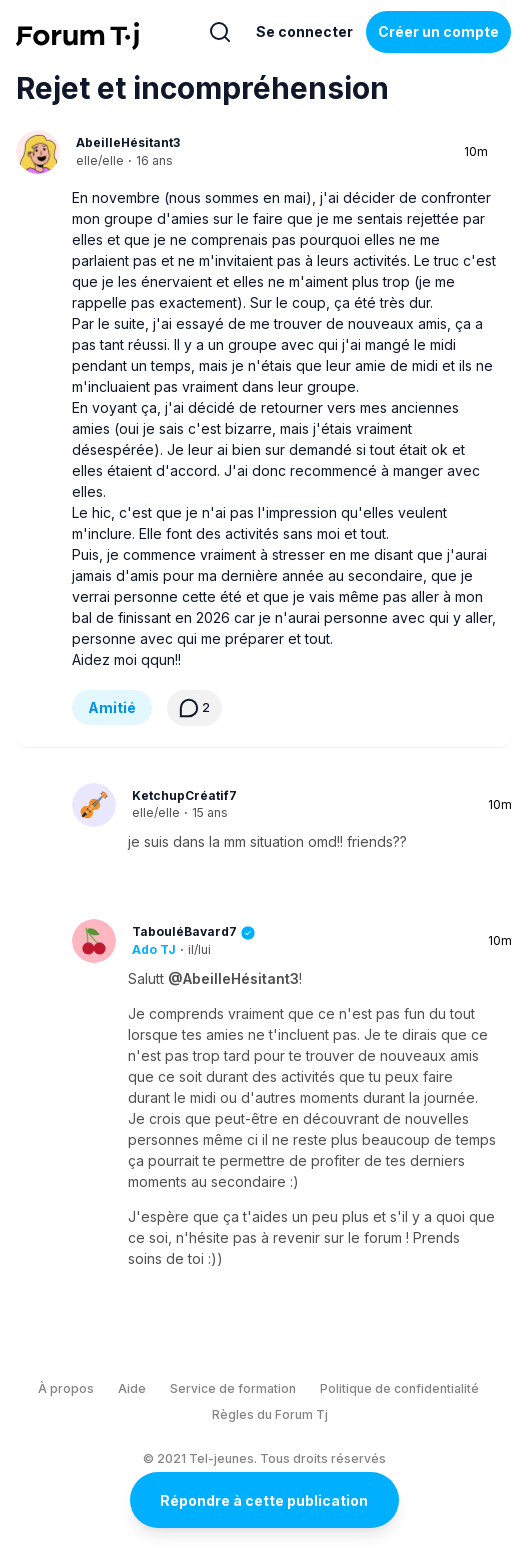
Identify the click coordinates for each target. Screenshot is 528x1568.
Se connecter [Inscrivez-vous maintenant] (304, 31)
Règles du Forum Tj (270, 1414)
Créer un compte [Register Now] (438, 31)
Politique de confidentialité (399, 1388)
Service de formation (233, 1388)
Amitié (112, 707)
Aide (132, 1388)
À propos (66, 1388)
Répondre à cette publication (264, 1500)
